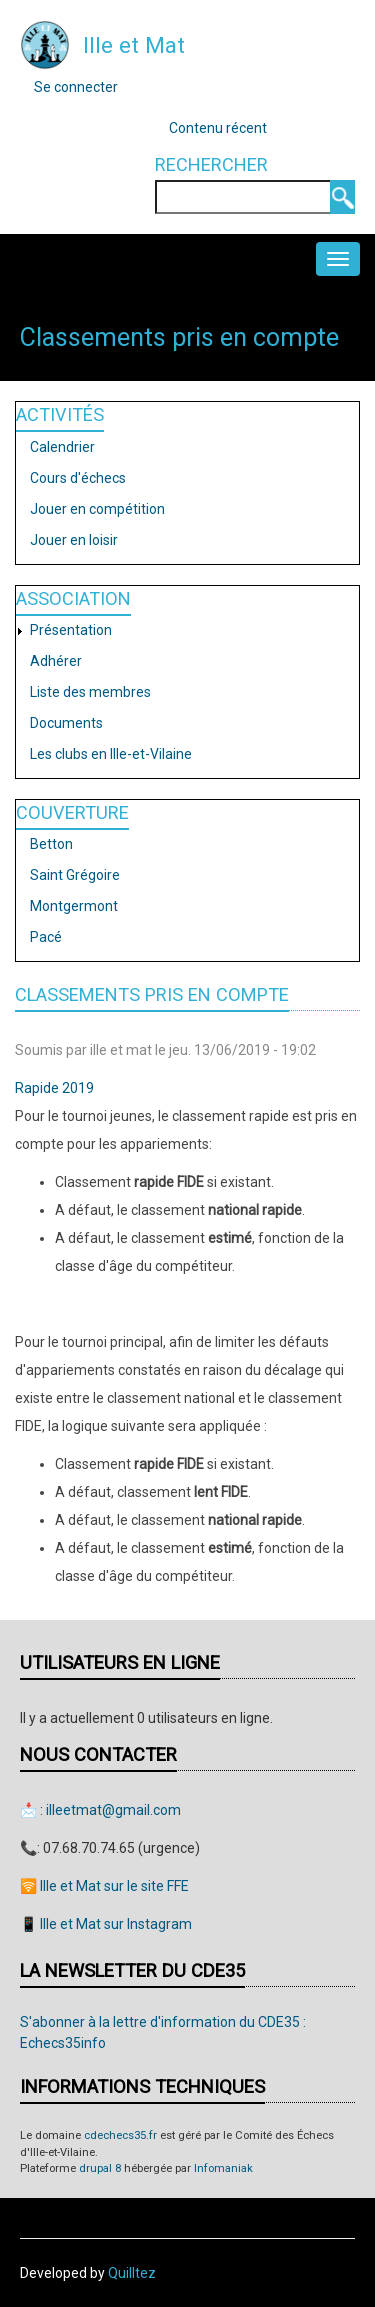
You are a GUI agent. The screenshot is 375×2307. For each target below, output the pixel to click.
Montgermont (74, 906)
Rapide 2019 (54, 1088)
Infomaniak (223, 2168)
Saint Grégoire (75, 875)
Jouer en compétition (97, 509)
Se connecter (76, 87)
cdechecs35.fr (120, 2135)
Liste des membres (90, 692)
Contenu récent (218, 128)
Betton (51, 844)
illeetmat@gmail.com (113, 1810)
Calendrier (62, 447)
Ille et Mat (134, 45)
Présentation (71, 630)
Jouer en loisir (74, 540)
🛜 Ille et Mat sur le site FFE (104, 1886)
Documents (66, 723)
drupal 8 (100, 2168)
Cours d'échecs (78, 478)
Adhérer (56, 661)
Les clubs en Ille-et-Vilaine (111, 754)
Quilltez (132, 2273)
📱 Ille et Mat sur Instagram (106, 1924)
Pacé (46, 937)
